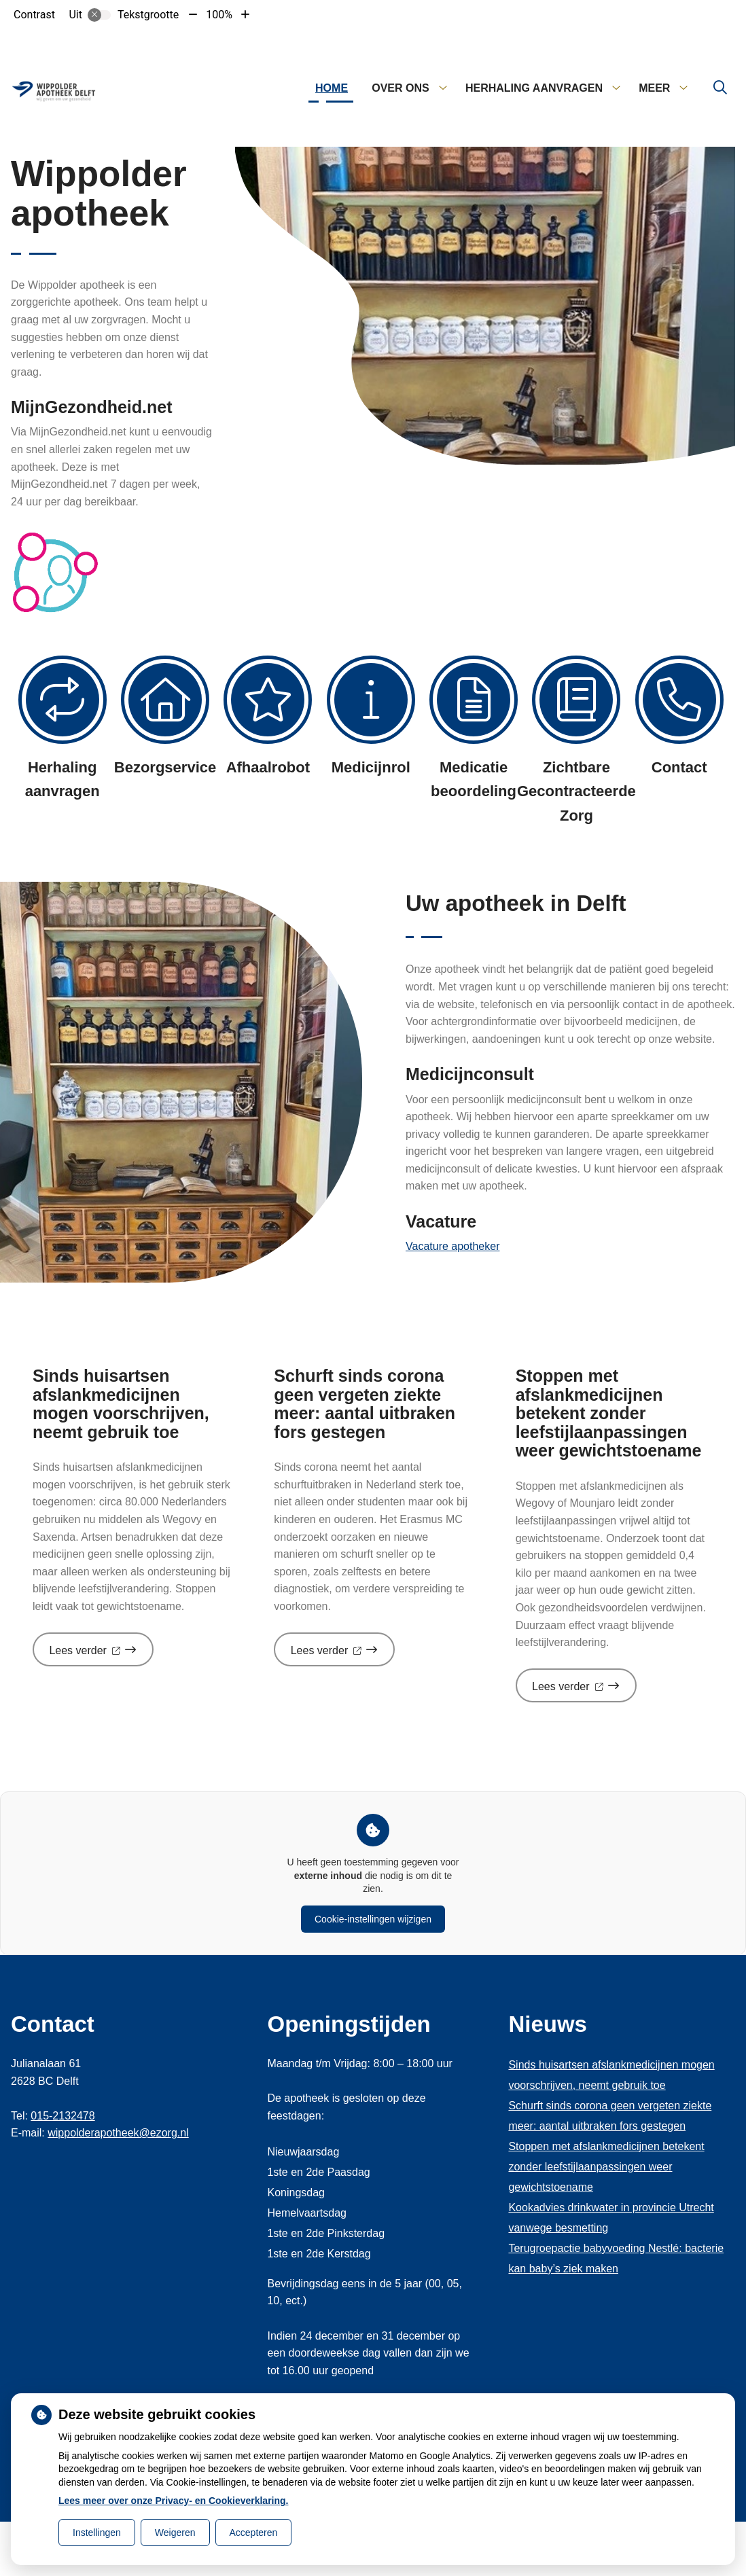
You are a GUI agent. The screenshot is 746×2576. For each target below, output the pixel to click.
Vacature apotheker (452, 1246)
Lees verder (101, 1655)
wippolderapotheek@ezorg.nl (118, 2133)
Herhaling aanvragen (534, 88)
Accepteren (254, 2532)
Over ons (400, 88)
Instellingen (97, 2532)
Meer (654, 88)
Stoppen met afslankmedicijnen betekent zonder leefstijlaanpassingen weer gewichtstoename (606, 2167)
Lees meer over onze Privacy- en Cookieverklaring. (173, 2500)
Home (331, 88)
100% (219, 14)
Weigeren (175, 2532)
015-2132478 (62, 2116)
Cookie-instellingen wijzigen (373, 1919)
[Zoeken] (720, 88)
